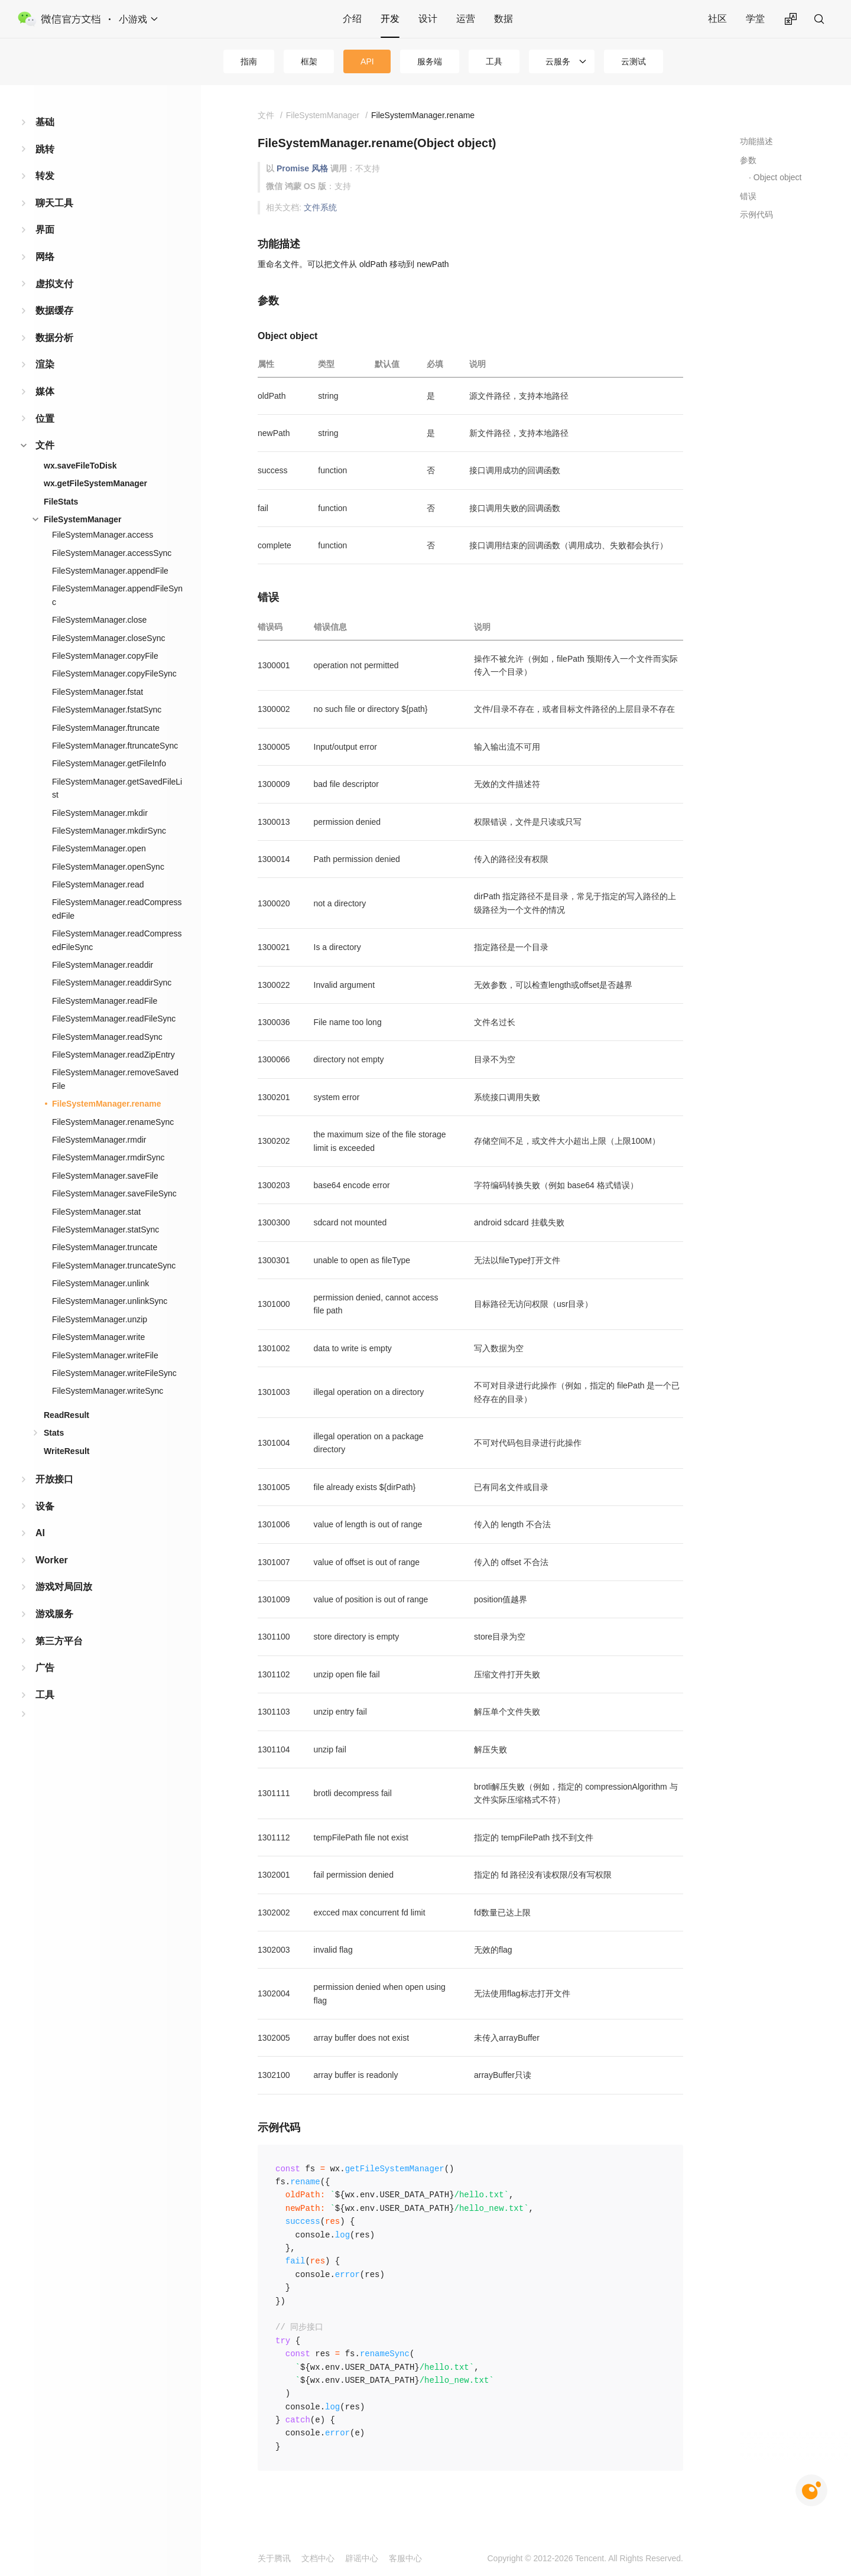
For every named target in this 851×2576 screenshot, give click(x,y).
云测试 (633, 61)
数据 (503, 19)
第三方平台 (59, 1641)
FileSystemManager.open (99, 848)
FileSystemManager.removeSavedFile (115, 1079)
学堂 (755, 19)
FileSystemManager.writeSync (107, 1391)
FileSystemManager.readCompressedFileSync (116, 940)
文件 (44, 445)
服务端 (429, 61)
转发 (44, 176)
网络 (44, 257)
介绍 (352, 19)
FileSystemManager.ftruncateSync (115, 745)
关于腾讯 (274, 2558)
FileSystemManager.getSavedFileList (117, 788)
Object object (777, 177)
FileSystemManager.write (98, 1337)
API (367, 61)
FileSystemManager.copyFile (105, 656)
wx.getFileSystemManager (95, 483)
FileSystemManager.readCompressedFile (116, 908)
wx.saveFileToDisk (80, 465)
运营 (465, 19)
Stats (54, 1432)
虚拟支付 (54, 284)
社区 (717, 19)
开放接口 (54, 1479)
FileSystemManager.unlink (100, 1283)
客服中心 (405, 2558)
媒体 (44, 391)
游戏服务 (54, 1614)
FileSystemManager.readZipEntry (113, 1054)
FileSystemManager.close (99, 620)
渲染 (44, 364)
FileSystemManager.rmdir (99, 1139)
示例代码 (756, 214)
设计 (427, 19)
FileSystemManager (83, 519)
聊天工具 (54, 203)
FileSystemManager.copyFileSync (114, 673)
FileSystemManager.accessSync (111, 553)
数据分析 (54, 338)
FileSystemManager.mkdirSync (109, 830)
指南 (249, 61)
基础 (44, 122)
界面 (44, 230)
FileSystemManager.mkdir (100, 813)
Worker (51, 1560)
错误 (748, 196)
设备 (44, 1506)
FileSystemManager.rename (106, 1103)
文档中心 (317, 2558)
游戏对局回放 (63, 1587)
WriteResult (67, 1451)
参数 (748, 160)
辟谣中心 (361, 2558)
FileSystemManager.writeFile (105, 1355)
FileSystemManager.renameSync (113, 1122)
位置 (44, 419)
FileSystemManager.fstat (97, 692)
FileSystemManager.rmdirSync (108, 1157)
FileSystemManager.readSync (107, 1037)
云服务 (557, 61)
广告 (44, 1668)
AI (40, 1533)
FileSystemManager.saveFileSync (114, 1193)
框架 (309, 61)
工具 (494, 61)
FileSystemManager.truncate (104, 1247)
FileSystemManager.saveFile (105, 1175)
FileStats (61, 501)
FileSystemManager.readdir (102, 965)
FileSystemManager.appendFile (110, 570)
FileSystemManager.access (102, 534)
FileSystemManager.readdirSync (111, 982)
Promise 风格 (302, 168)
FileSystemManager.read (98, 884)
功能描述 (756, 141)
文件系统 (320, 207)
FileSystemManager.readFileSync (114, 1018)
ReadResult (66, 1415)
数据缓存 (54, 310)
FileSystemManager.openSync (108, 866)
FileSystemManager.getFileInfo (109, 763)
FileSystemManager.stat (96, 1212)
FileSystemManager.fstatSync (106, 709)
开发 (390, 19)
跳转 (44, 149)
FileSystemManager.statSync (105, 1229)
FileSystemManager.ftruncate (106, 728)
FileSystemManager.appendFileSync (117, 595)
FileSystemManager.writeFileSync (114, 1373)
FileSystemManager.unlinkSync (109, 1301)
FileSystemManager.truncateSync (114, 1265)
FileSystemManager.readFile (104, 1001)
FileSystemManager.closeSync (108, 638)
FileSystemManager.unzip (99, 1319)
